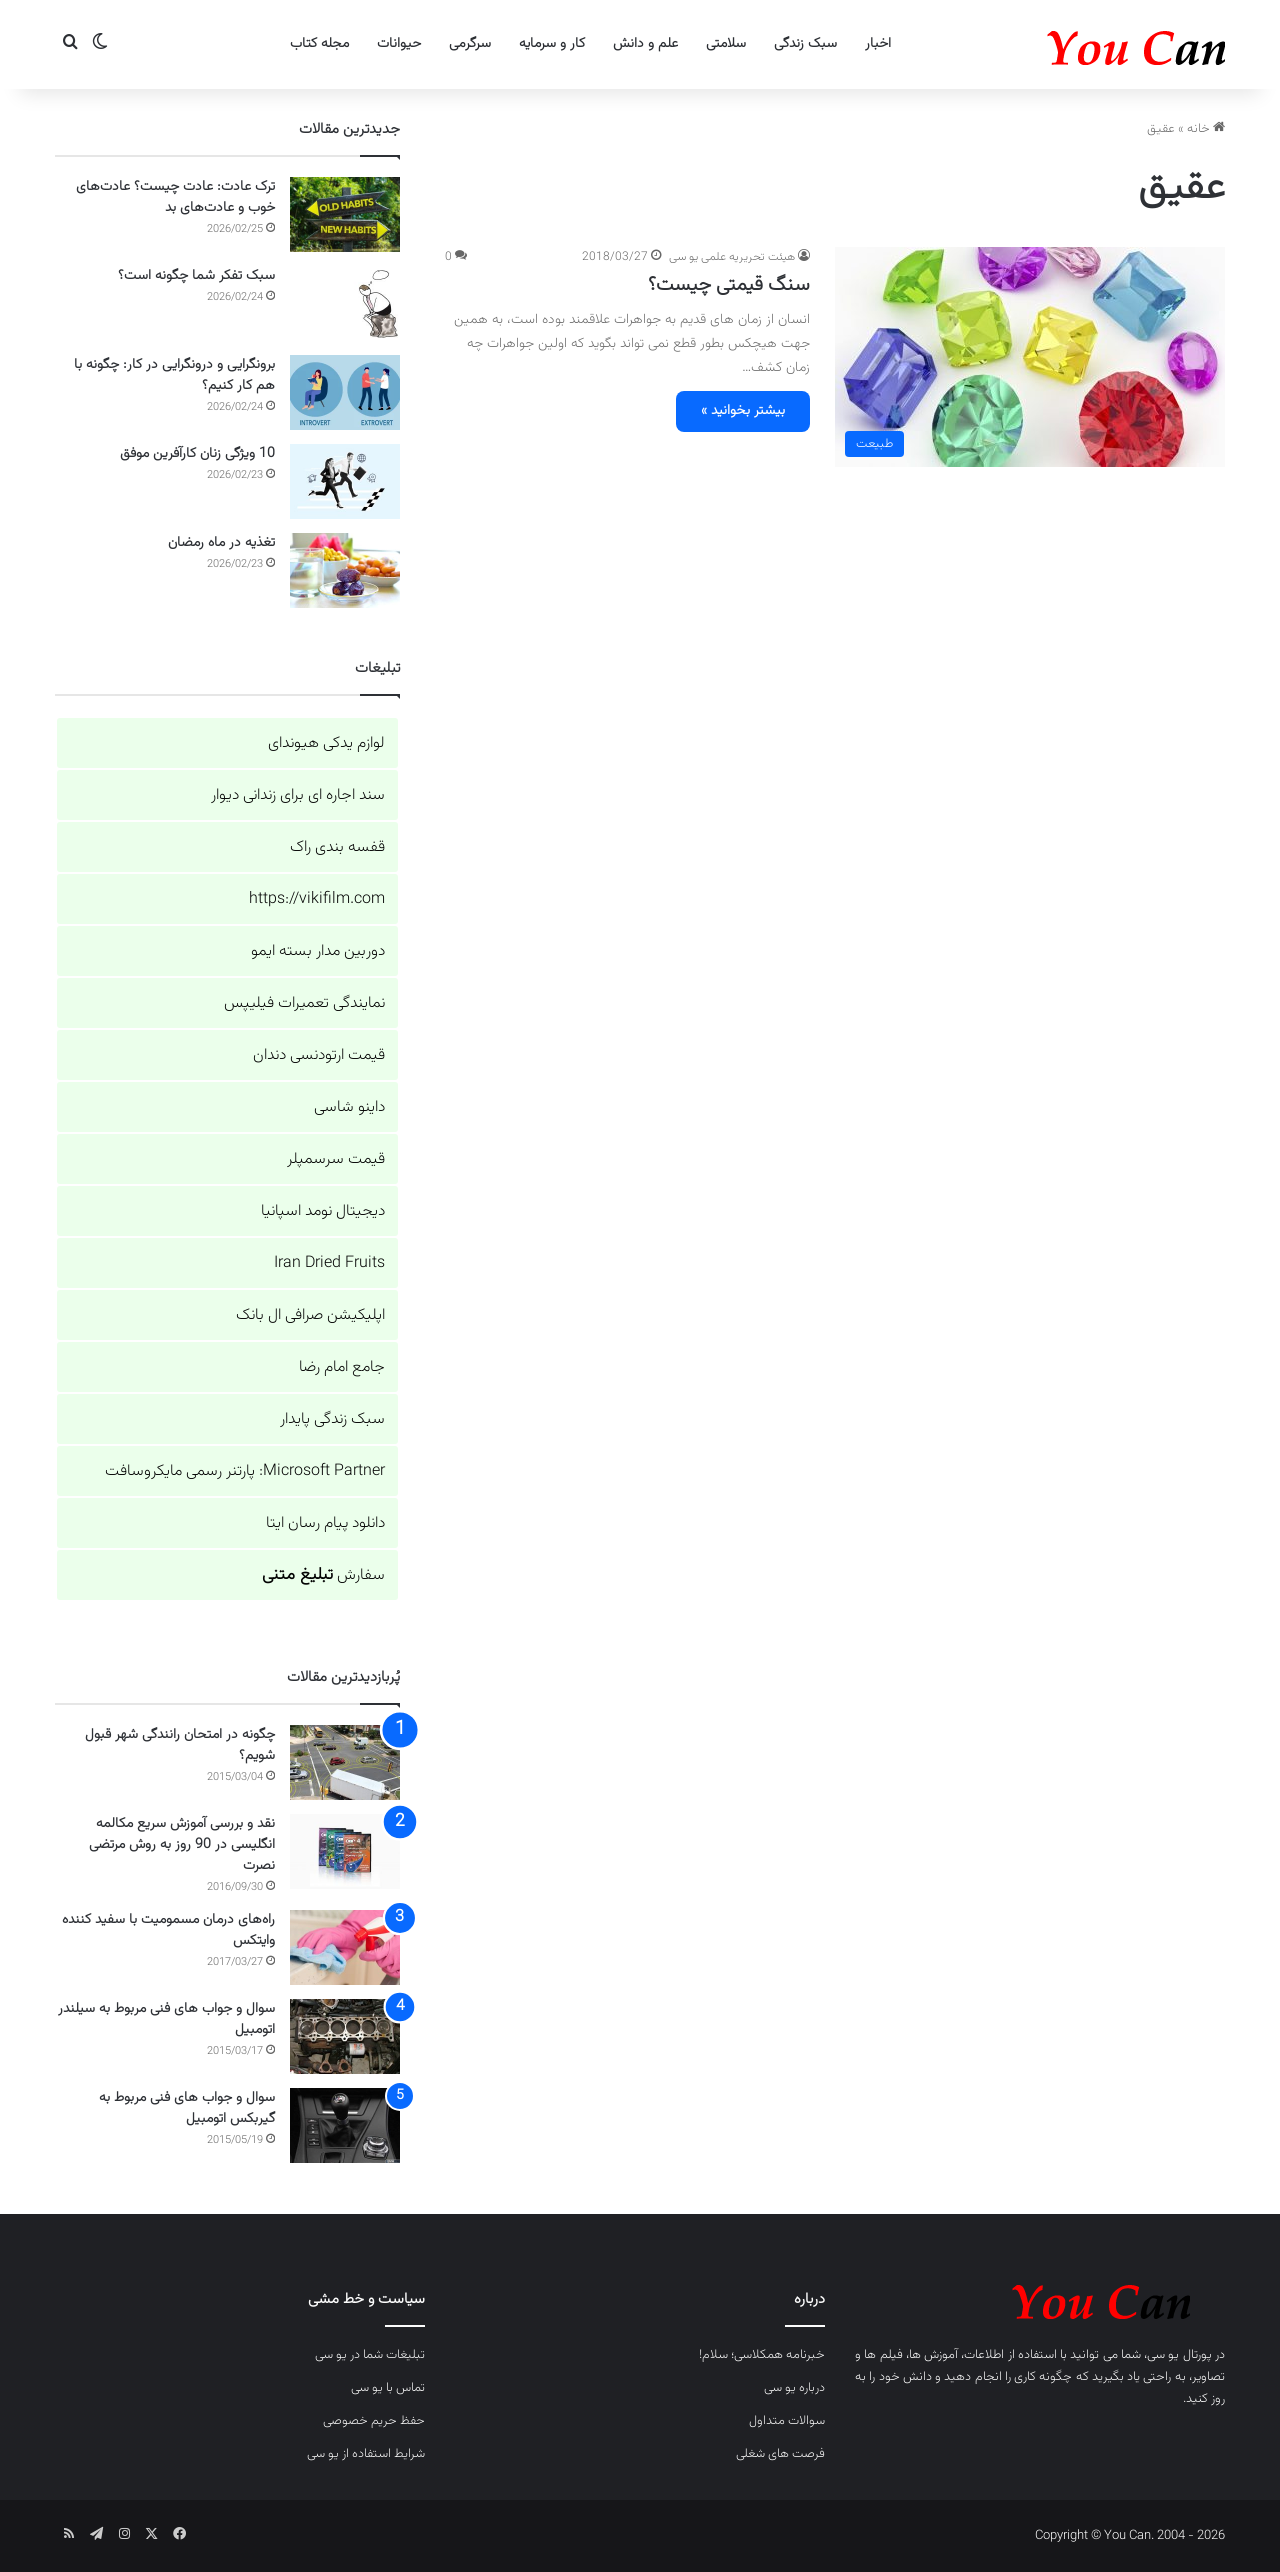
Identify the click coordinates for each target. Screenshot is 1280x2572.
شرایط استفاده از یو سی (366, 2454)
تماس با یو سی (388, 2388)
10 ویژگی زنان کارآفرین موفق (197, 454)
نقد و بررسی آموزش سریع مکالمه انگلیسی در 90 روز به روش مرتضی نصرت (182, 1845)
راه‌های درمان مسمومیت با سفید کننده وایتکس (168, 1930)
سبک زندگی (805, 44)
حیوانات (399, 44)
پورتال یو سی (1179, 2355)
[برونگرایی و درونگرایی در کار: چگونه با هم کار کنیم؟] (345, 392)
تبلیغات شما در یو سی (370, 2355)
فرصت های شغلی (780, 2454)
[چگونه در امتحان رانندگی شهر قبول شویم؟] (345, 1762)
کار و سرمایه (552, 44)
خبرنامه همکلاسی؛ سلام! (762, 2355)
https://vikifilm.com (317, 899)
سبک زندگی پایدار (332, 1419)
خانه (1206, 129)
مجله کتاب (319, 44)
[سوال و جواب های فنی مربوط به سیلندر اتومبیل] (345, 2036)
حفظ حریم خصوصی (374, 2421)
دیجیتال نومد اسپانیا (323, 1211)
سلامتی (726, 44)
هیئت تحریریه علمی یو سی (732, 257)
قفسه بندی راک (337, 847)
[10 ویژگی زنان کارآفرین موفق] (345, 481)
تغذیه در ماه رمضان (221, 543)
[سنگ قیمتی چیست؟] (1030, 357)
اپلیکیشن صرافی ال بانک (310, 1315)
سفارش (323, 1575)
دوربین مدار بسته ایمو (318, 951)
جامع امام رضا (342, 1367)
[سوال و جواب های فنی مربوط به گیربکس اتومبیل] (345, 2125)
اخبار (878, 44)
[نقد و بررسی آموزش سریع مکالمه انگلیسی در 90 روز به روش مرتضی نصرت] (345, 1851)
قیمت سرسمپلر (336, 1159)
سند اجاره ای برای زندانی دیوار (298, 795)
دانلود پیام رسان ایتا (325, 1523)
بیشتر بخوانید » (743, 411)
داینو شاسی (349, 1107)
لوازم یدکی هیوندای (326, 743)
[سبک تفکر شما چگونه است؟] (345, 303)
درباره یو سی (794, 2388)
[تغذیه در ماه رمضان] (345, 570)
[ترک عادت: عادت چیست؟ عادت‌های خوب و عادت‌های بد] (345, 214)
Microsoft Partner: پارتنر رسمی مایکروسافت (245, 1471)
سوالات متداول (787, 2421)
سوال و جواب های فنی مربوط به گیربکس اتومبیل (187, 2108)
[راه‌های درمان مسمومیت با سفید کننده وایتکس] (345, 1947)
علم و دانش (645, 44)
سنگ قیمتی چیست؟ (729, 285)
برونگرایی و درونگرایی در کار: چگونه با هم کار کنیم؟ (174, 375)
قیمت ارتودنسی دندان (319, 1055)
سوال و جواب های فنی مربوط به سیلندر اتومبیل (166, 2019)
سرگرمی (470, 44)
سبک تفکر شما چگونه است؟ (196, 276)
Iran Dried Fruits (329, 1263)
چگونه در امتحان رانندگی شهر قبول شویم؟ (180, 1745)
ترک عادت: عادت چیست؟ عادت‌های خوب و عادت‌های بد (175, 197)
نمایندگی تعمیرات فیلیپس (304, 1003)
